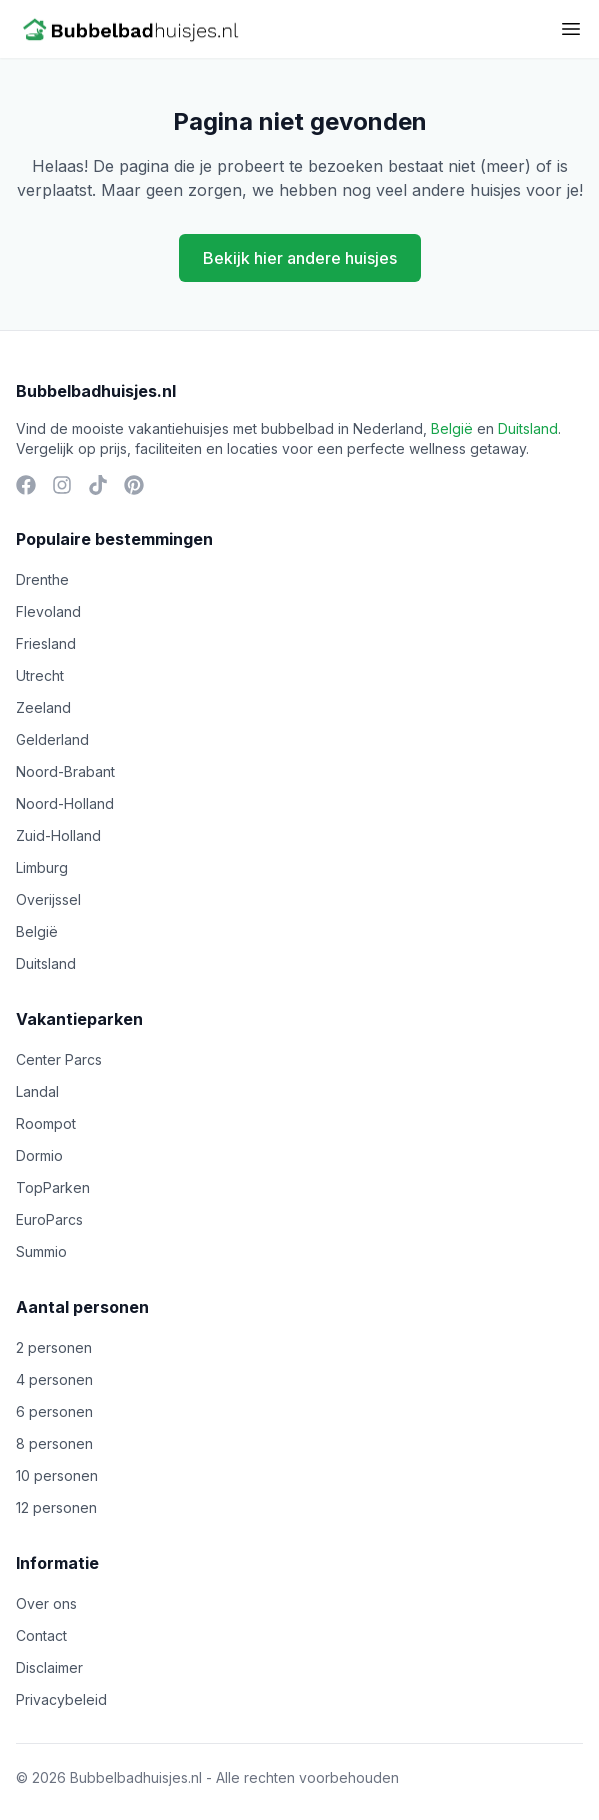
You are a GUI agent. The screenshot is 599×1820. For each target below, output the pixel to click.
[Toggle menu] (571, 29)
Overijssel (48, 899)
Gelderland (52, 739)
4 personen (54, 1379)
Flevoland (48, 611)
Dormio (39, 1155)
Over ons (46, 1603)
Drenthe (42, 579)
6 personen (54, 1411)
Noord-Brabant (65, 771)
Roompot (46, 1123)
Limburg (42, 867)
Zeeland (43, 707)
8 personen (54, 1443)
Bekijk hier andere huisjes (300, 258)
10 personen (57, 1475)
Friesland (46, 643)
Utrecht (40, 675)
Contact (41, 1635)
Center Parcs (59, 1059)
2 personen (54, 1347)
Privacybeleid (61, 1699)
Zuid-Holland (58, 835)
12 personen (56, 1507)
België (452, 428)
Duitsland (528, 428)
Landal (37, 1091)
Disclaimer (49, 1667)
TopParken (53, 1187)
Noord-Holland (65, 803)
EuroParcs (49, 1219)
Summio (41, 1251)
